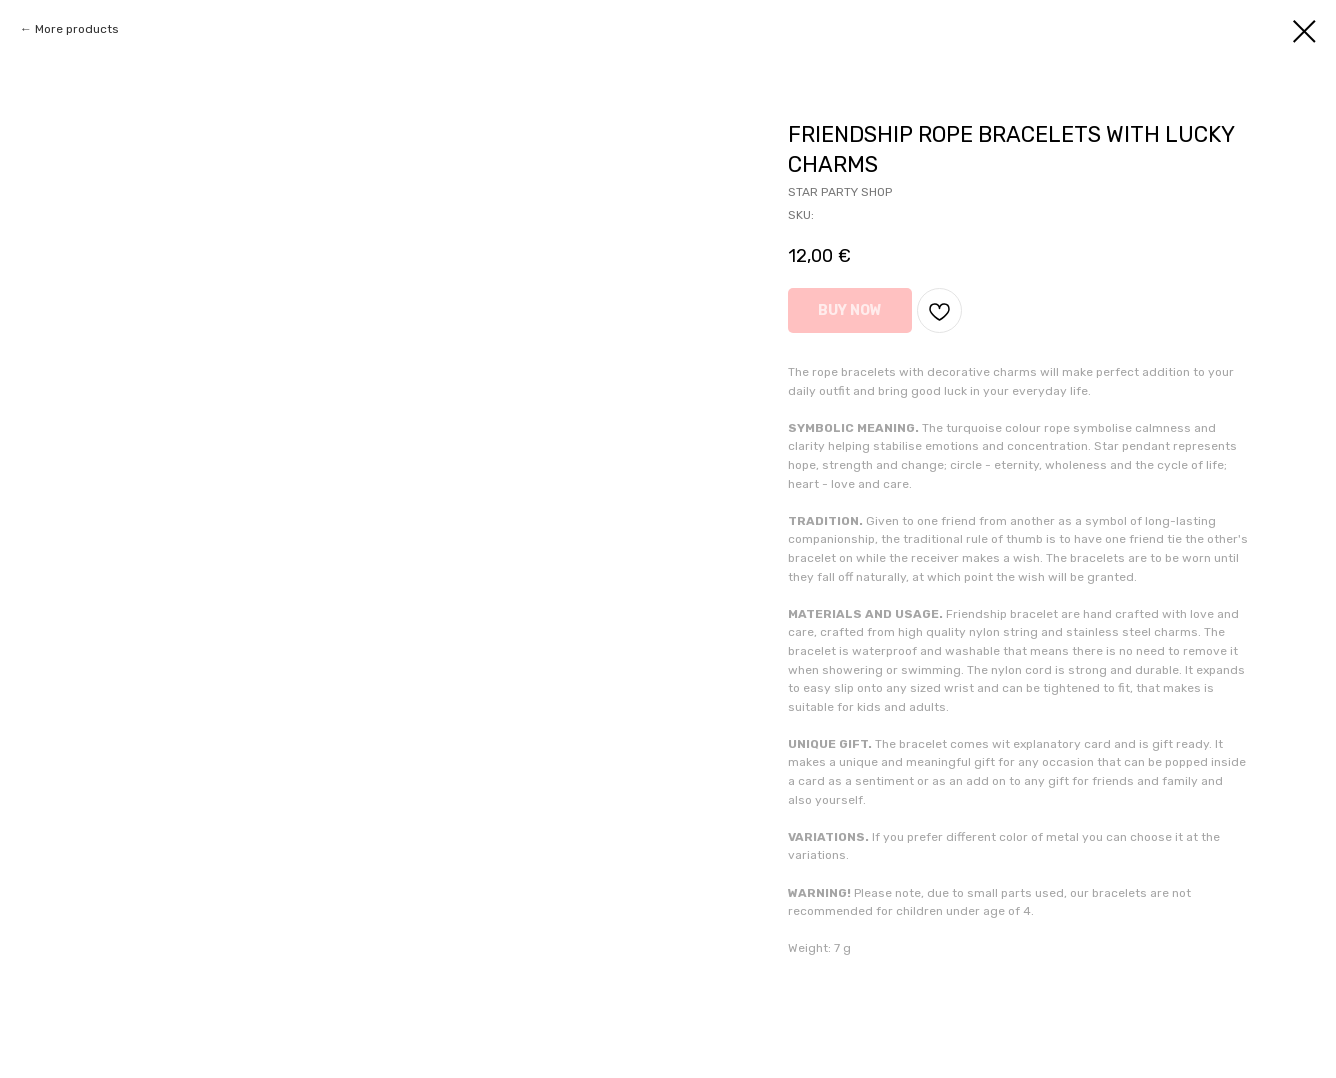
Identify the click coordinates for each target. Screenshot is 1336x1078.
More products (77, 29)
